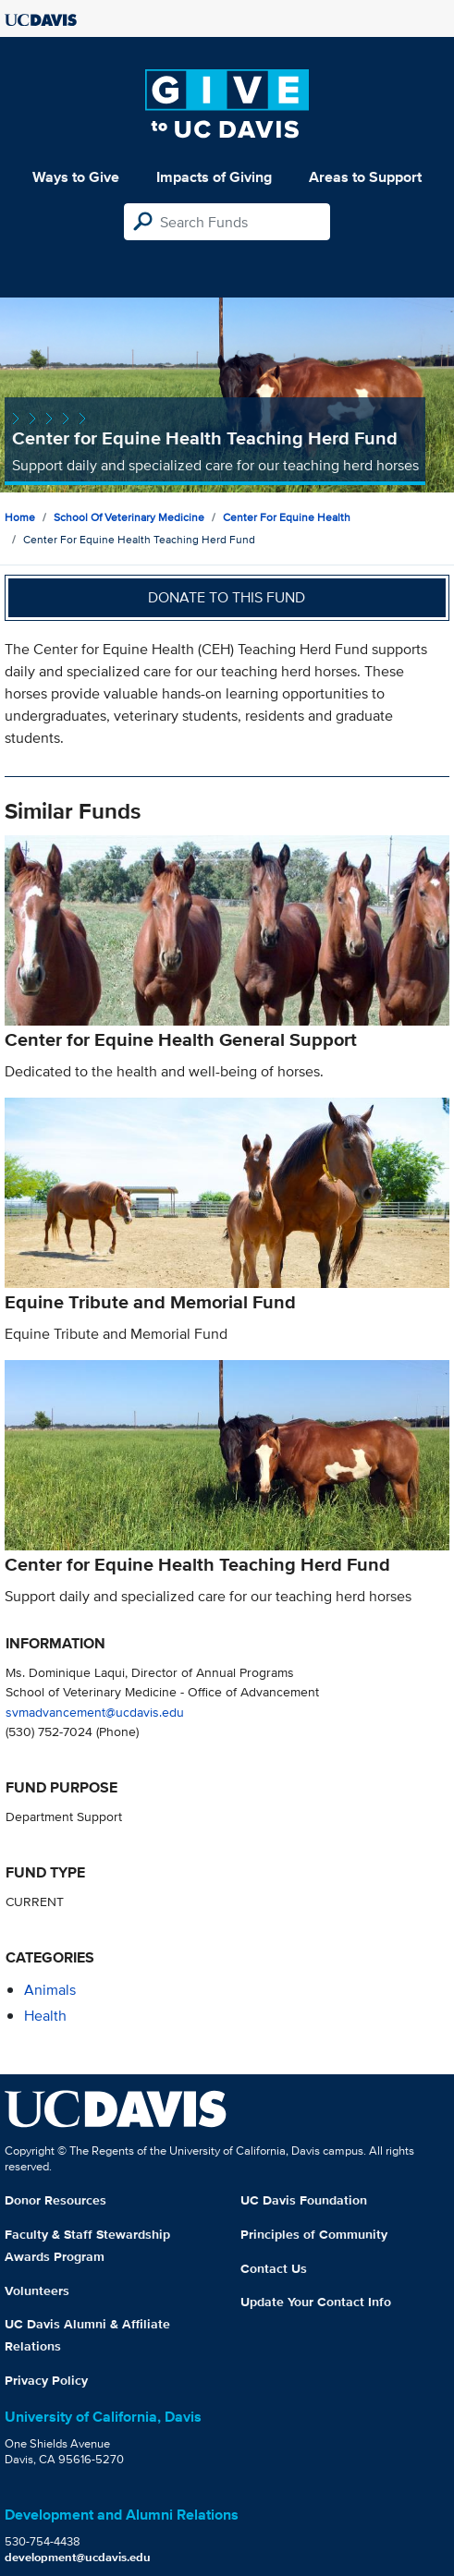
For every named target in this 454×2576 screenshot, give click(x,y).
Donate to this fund (226, 597)
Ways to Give (75, 177)
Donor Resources (55, 2200)
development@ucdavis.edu (78, 2557)
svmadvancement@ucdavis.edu (95, 1711)
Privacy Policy (46, 2380)
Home (20, 517)
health (45, 2015)
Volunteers (37, 2290)
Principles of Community (313, 2234)
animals (50, 1989)
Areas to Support (365, 177)
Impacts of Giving (214, 177)
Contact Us (273, 2268)
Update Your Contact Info (315, 2301)
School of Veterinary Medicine (129, 517)
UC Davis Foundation (303, 2200)
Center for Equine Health (286, 517)
